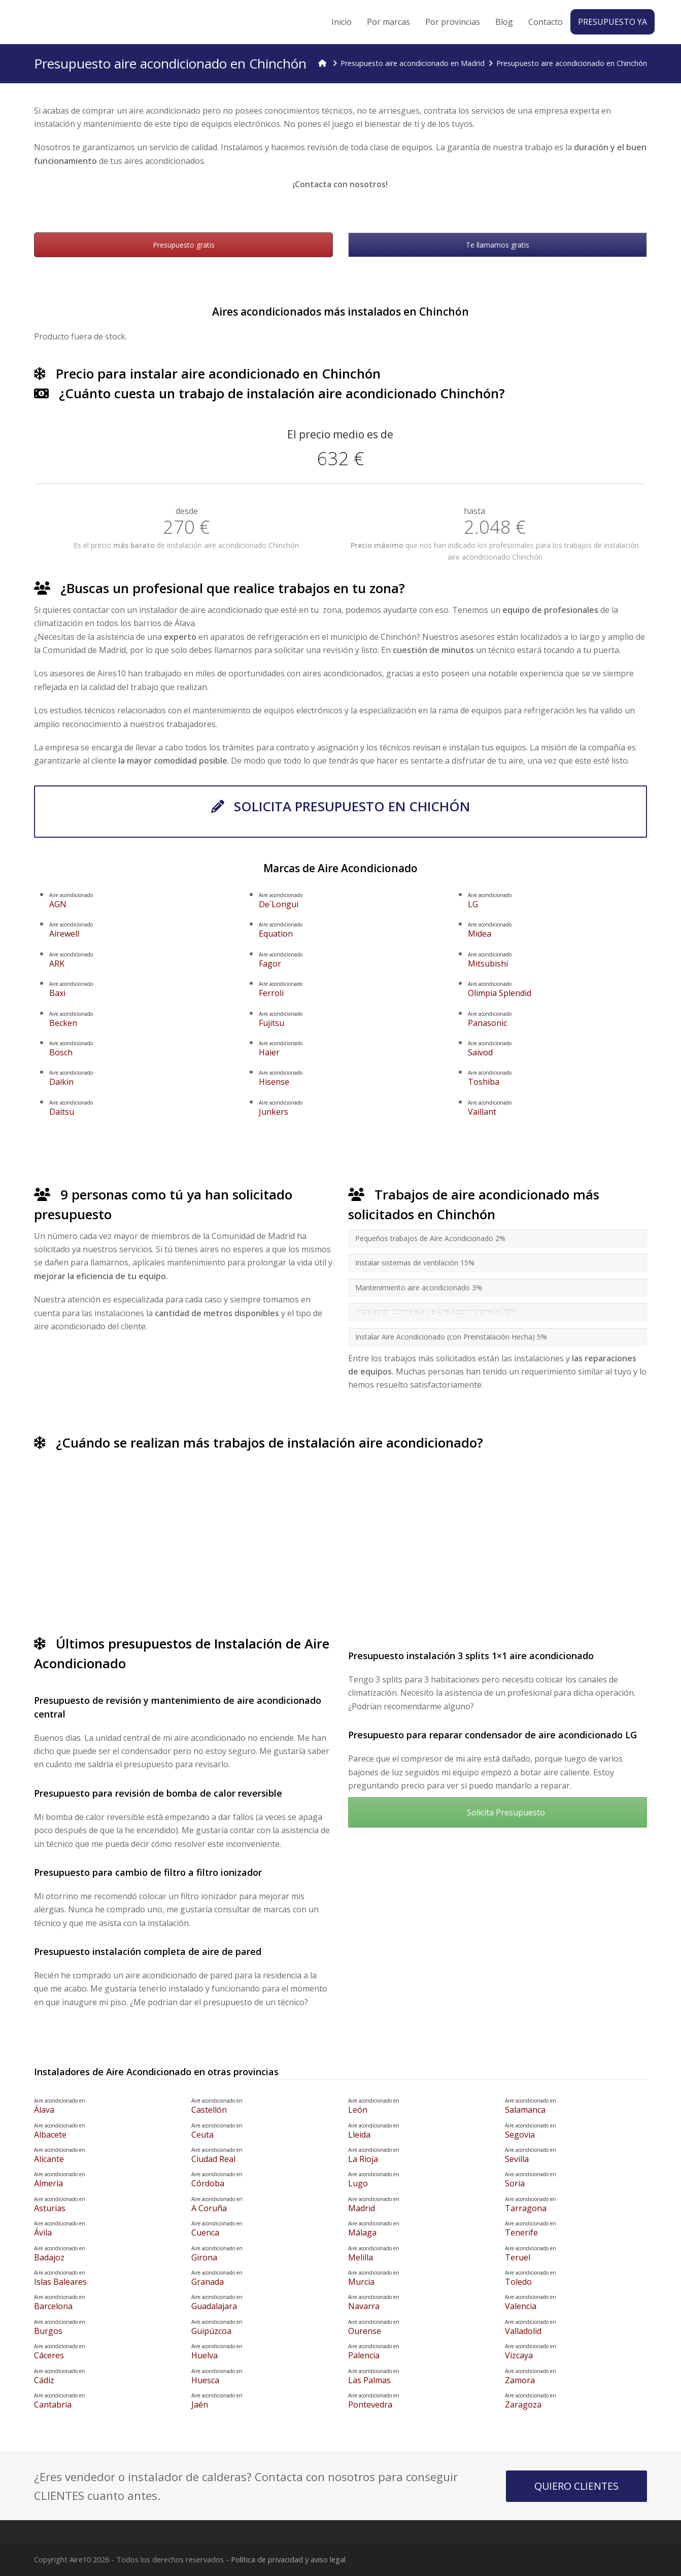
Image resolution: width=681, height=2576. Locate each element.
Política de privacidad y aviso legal (288, 2559)
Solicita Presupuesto (497, 1812)
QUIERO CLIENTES (576, 2486)
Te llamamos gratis (497, 245)
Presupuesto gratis (184, 245)
